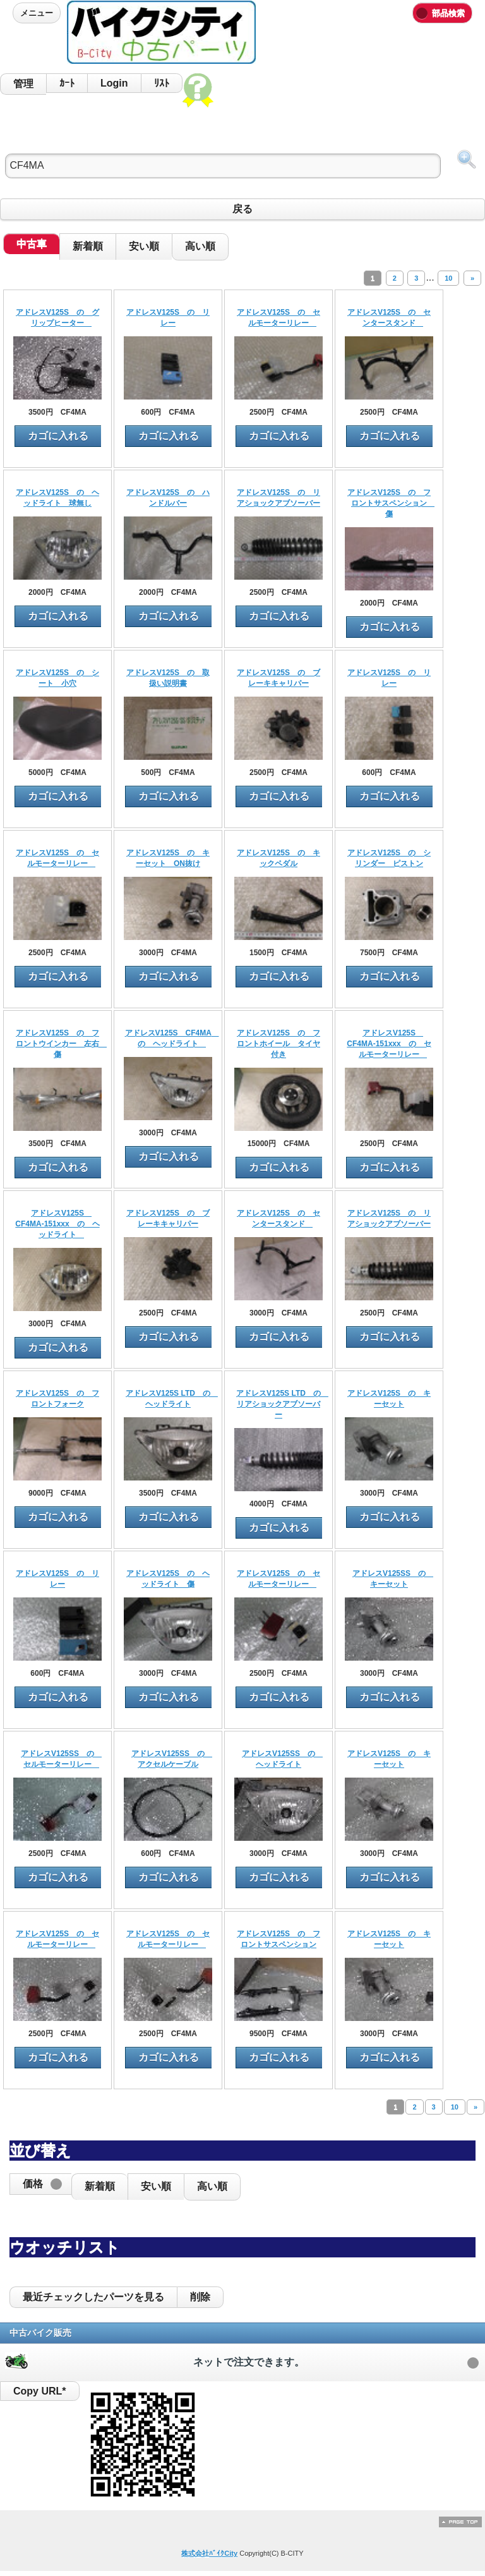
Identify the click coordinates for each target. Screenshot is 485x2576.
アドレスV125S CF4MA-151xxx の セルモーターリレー (389, 1044)
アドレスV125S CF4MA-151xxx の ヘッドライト (57, 1224)
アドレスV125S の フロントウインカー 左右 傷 (61, 1044)
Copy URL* (40, 2391)
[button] (40, 2184)
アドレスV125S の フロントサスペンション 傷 (390, 503)
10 (448, 278)
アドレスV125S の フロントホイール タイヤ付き (278, 1044)
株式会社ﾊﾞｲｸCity (209, 2553)
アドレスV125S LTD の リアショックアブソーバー (282, 1404)
